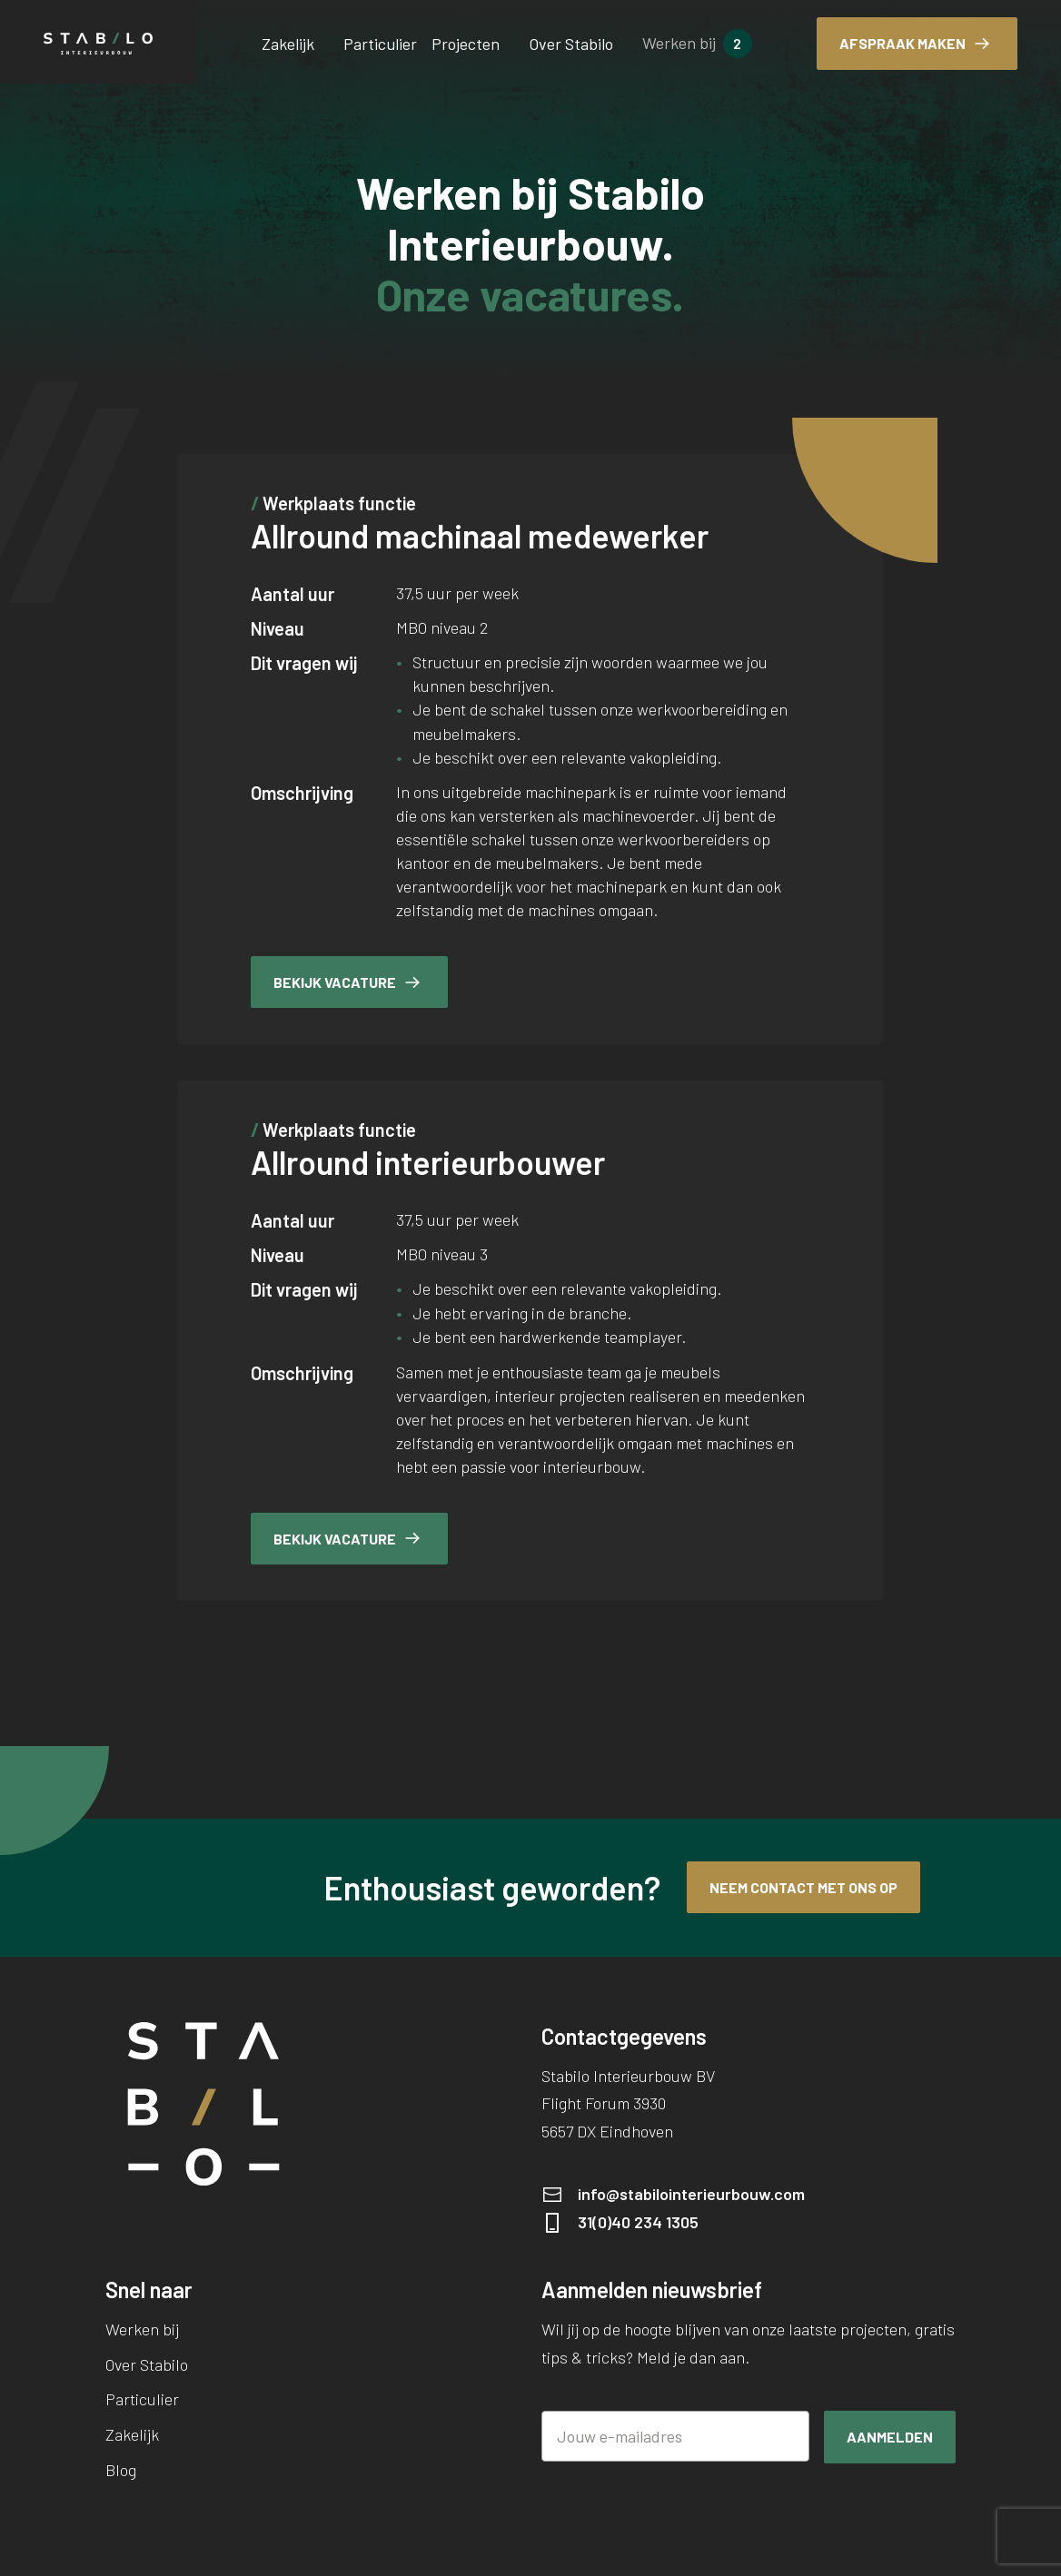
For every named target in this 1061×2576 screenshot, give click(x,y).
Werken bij (679, 43)
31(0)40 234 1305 (638, 2222)
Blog (120, 2470)
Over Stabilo (571, 44)
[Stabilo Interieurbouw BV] (98, 44)
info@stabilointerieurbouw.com (691, 2194)
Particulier (380, 44)
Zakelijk (288, 44)
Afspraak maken (902, 43)
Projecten (465, 44)
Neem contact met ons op (803, 1887)
